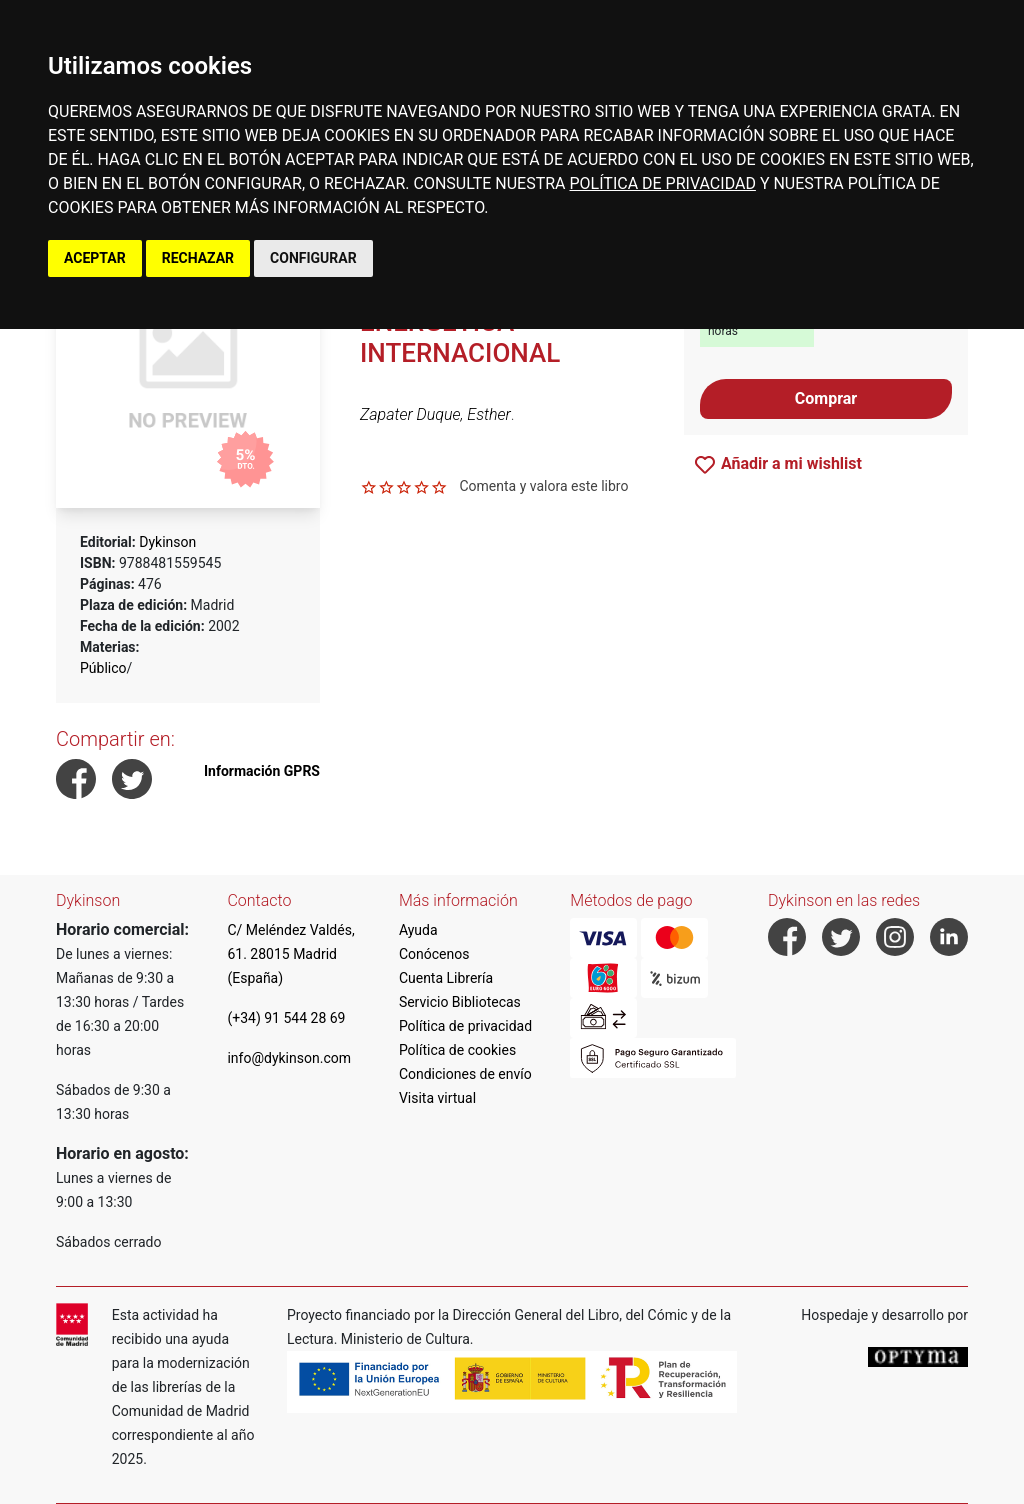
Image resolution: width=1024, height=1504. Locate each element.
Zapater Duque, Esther (435, 414)
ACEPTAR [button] (95, 258)
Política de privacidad (465, 1026)
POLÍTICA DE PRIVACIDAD (662, 183)
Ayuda (418, 930)
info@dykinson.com (289, 1058)
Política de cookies (457, 1050)
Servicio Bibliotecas (460, 1002)
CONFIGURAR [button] (313, 258)
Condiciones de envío (465, 1074)
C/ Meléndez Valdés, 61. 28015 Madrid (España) (290, 954)
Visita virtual (437, 1098)
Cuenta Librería (446, 978)
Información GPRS (262, 771)
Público (103, 668)
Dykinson (167, 542)
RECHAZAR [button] (198, 258)
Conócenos (434, 954)
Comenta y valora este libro (543, 486)
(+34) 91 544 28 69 (286, 1018)
